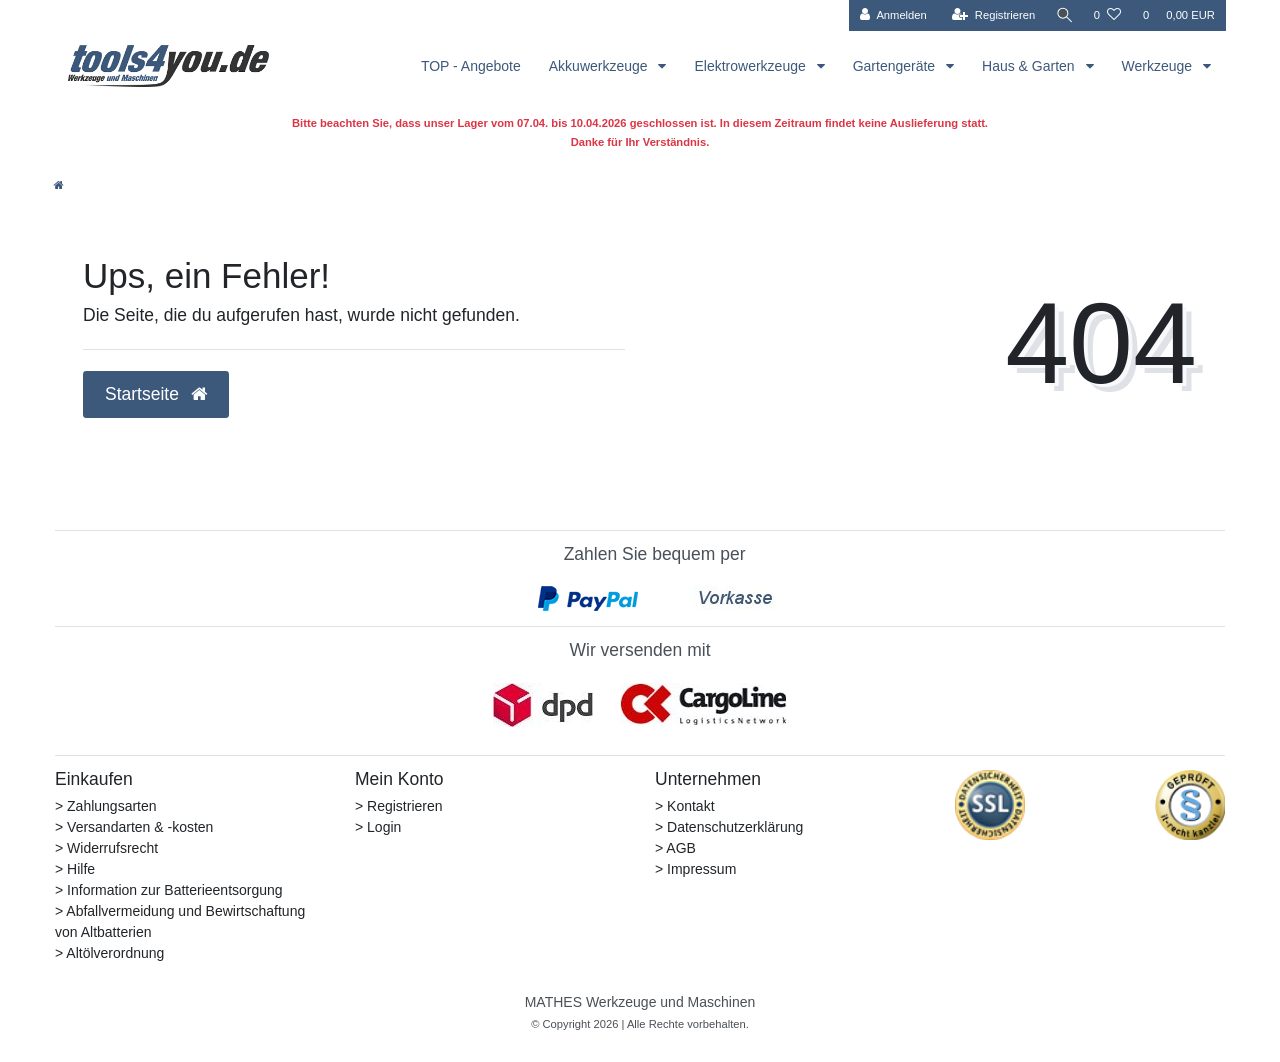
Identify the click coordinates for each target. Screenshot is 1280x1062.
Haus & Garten (1030, 66)
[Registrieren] (989, 15)
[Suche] (1063, 15)
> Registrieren (399, 806)
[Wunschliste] (1107, 15)
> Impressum (695, 869)
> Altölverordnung (109, 953)
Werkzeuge (1159, 66)
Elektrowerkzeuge (751, 66)
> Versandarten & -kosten (134, 827)
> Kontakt (685, 806)
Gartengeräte (896, 66)
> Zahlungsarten (106, 806)
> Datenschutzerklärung (729, 827)
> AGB (675, 848)
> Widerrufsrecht (106, 848)
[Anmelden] (889, 15)
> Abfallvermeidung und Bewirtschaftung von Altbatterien (180, 921)
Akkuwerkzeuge (600, 66)
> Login (378, 827)
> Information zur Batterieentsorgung (169, 890)
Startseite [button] (156, 394)
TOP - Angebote (471, 66)
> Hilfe (75, 869)
